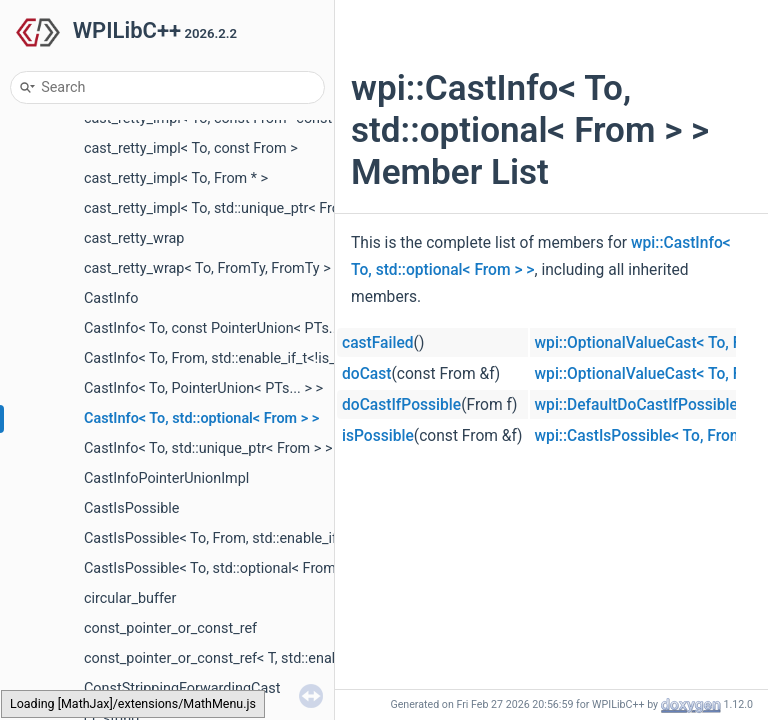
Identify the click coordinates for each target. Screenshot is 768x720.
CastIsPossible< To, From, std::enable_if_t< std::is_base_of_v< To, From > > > (326, 538)
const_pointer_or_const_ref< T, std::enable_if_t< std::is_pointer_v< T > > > (313, 658)
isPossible (378, 436)
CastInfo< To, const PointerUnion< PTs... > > (223, 328)
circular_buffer (130, 598)
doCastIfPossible (401, 405)
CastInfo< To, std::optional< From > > (201, 418)
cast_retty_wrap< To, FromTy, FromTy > (207, 268)
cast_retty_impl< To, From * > (176, 178)
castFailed (378, 343)
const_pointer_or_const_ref (170, 628)
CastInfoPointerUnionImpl (166, 478)
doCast (366, 374)
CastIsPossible (131, 508)
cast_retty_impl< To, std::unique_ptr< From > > (229, 208)
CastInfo (111, 298)
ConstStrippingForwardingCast (182, 688)
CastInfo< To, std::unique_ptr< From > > (208, 448)
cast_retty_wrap (134, 238)
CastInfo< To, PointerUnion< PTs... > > (203, 388)
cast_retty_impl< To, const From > (191, 148)
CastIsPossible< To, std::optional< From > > (221, 568)
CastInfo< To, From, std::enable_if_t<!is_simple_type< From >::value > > (307, 358)
